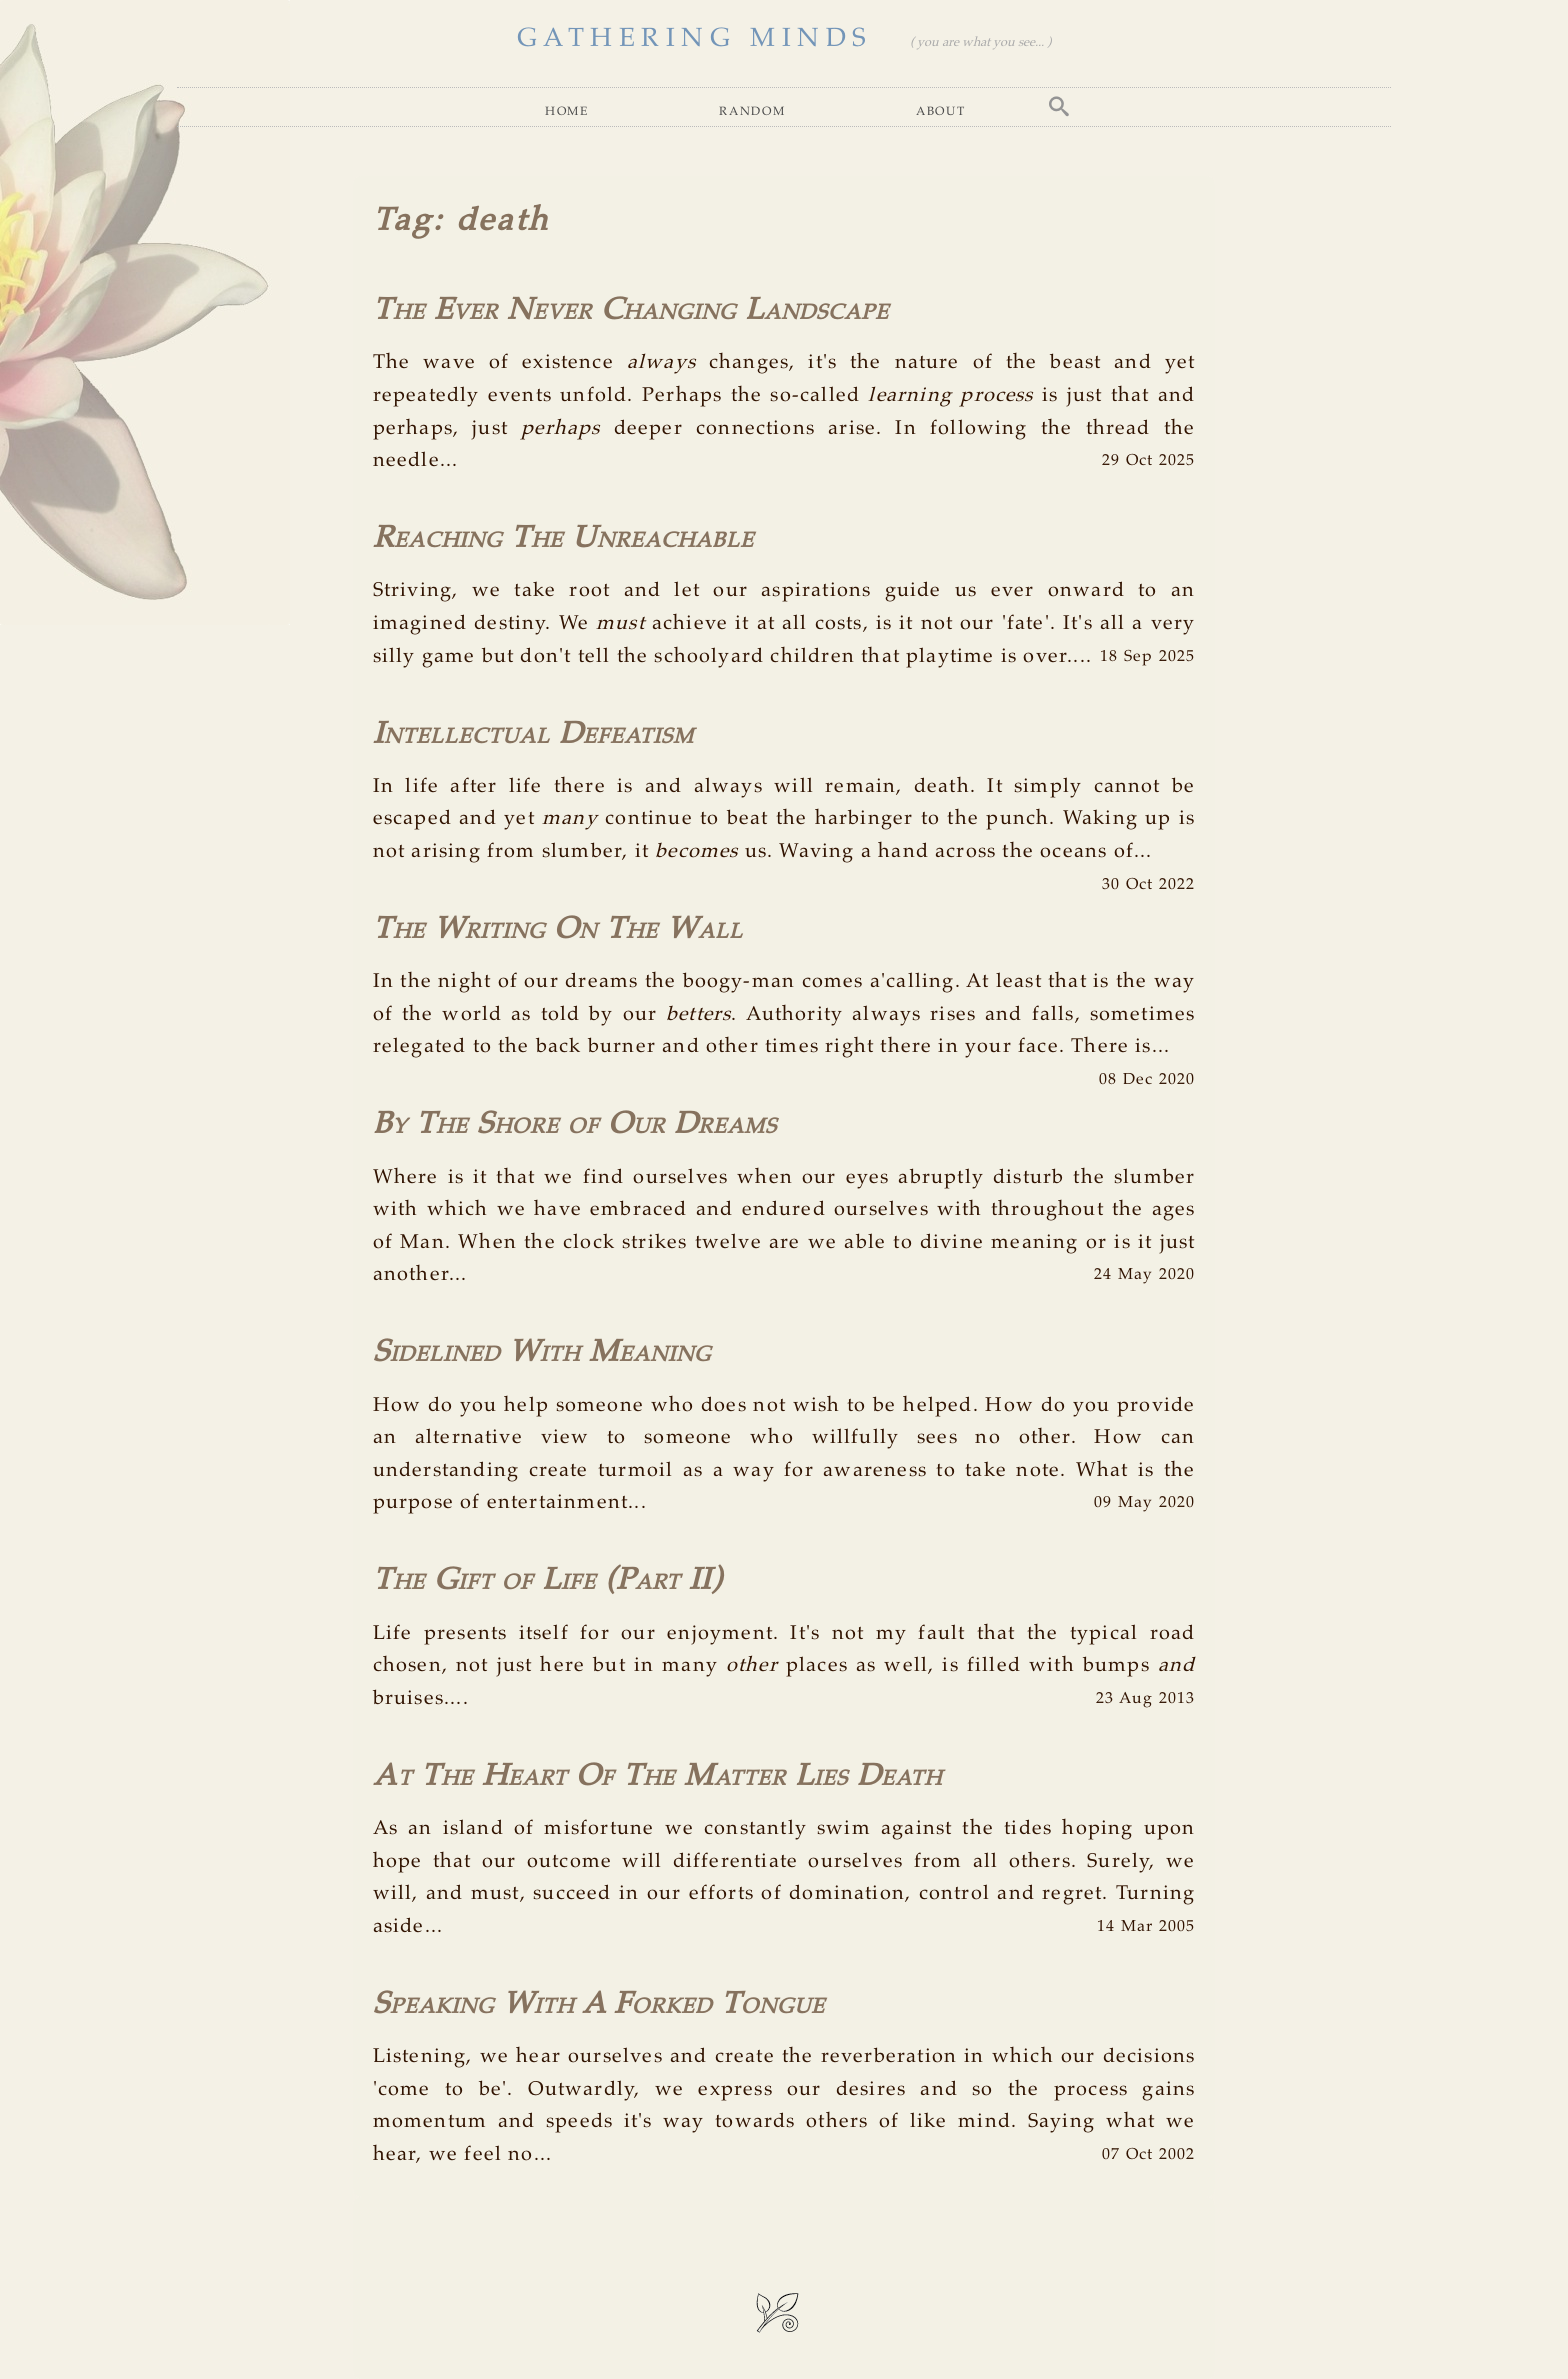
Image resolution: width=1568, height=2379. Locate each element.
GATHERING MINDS (695, 38)
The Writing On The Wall (558, 929)
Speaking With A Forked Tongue (599, 2004)
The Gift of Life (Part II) (547, 1580)
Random (752, 110)
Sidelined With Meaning (542, 1352)
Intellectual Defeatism (533, 734)
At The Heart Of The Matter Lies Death (657, 1776)
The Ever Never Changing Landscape (631, 310)
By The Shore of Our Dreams (575, 1124)
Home (567, 110)
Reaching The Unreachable (563, 538)
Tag (403, 221)
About (941, 110)
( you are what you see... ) (980, 43)
